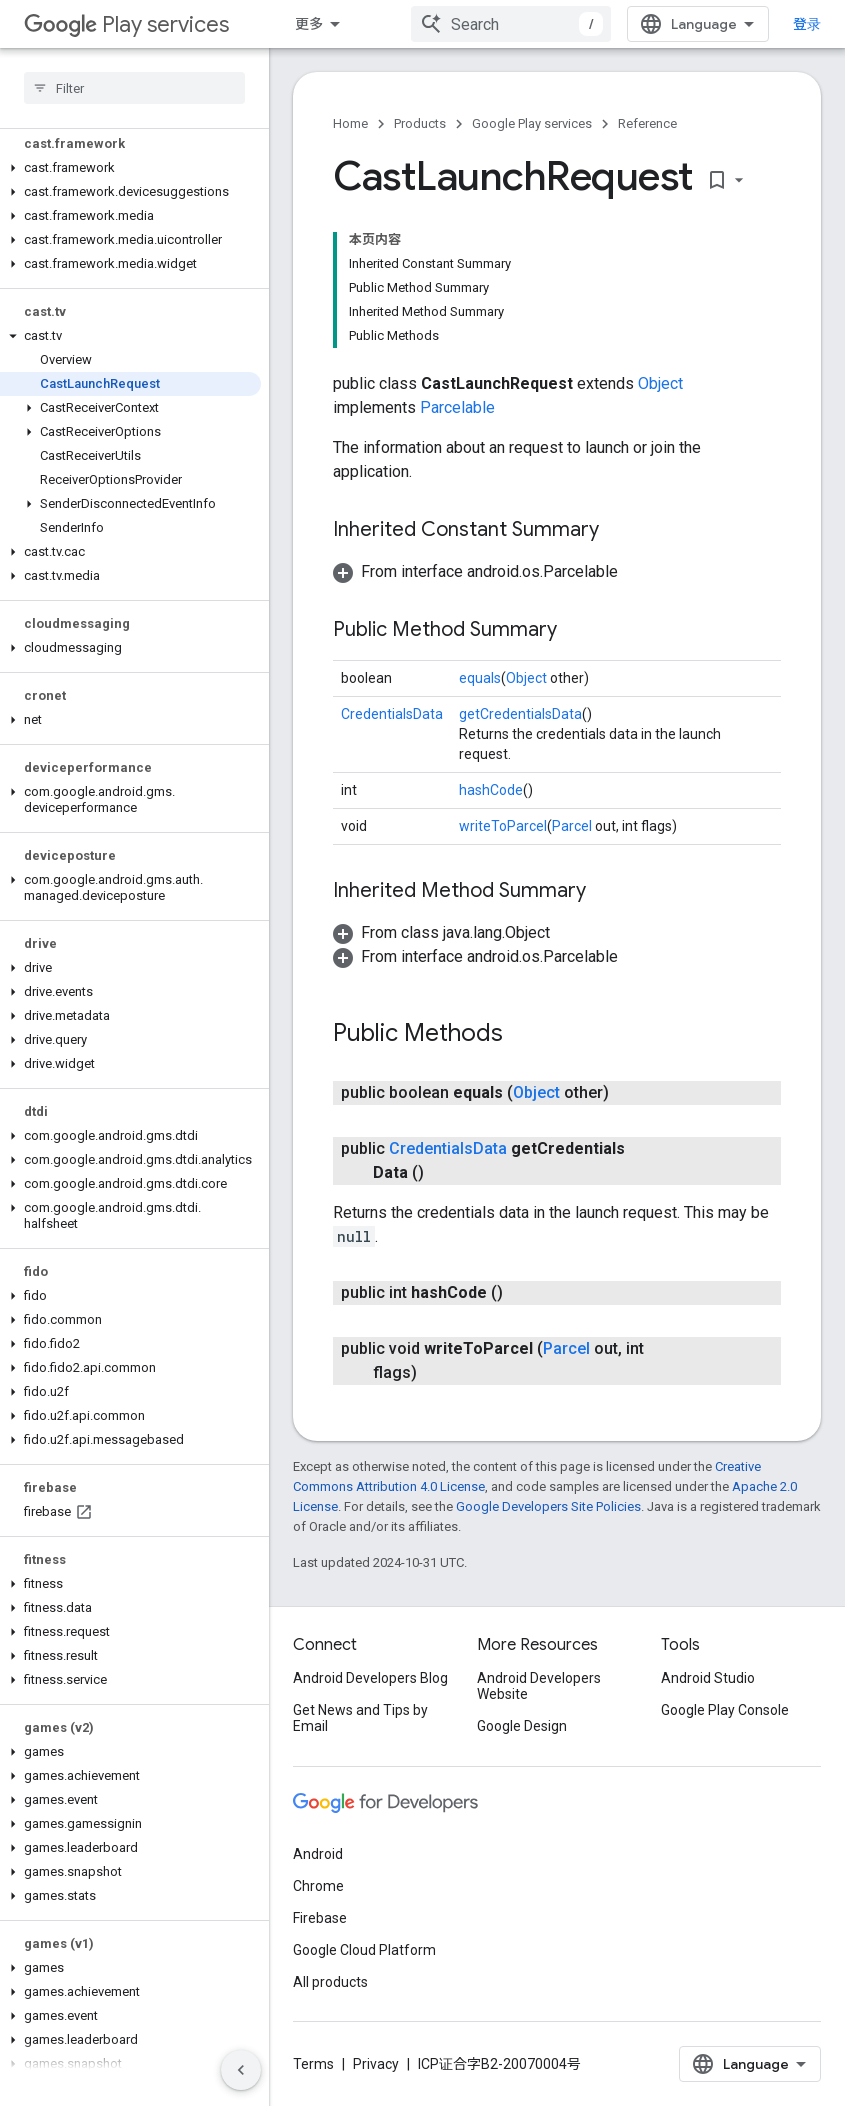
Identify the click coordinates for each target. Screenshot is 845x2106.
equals (480, 678)
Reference (647, 123)
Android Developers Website (539, 1686)
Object (660, 383)
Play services (126, 24)
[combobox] (511, 24)
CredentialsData (392, 714)
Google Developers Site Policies (548, 1506)
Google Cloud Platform (364, 1950)
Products (420, 123)
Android (318, 1854)
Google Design (522, 1726)
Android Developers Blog (370, 1678)
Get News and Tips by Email (360, 1718)
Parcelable (457, 407)
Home (350, 123)
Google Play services (532, 123)
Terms (313, 2064)
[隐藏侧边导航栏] (241, 2070)
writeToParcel (503, 826)
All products (330, 1982)
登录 (807, 24)
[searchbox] (134, 88)
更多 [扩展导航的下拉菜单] (309, 24)
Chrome (318, 1886)
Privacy (376, 2064)
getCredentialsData (520, 714)
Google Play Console (725, 1710)
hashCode (491, 790)
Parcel (572, 826)
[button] (130, 168)
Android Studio (708, 1678)
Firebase (320, 1918)
